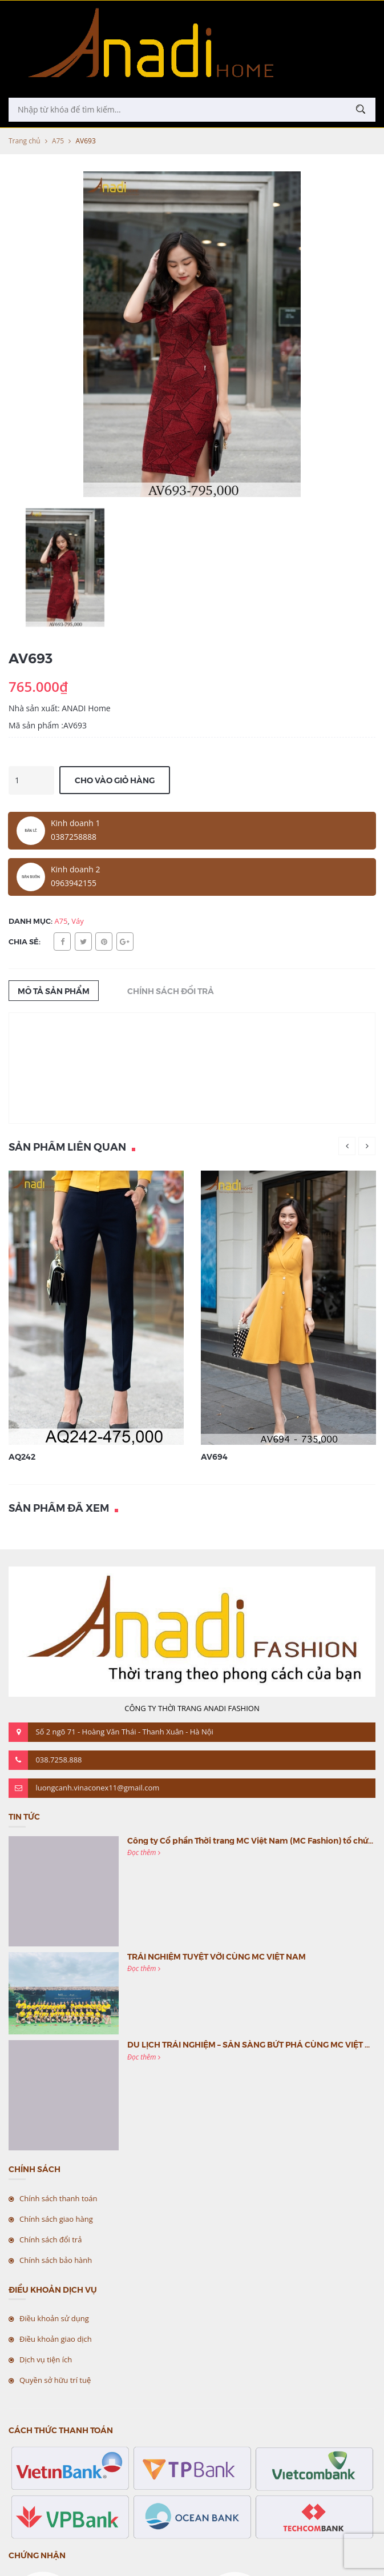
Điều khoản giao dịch (55, 2339)
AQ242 (22, 1456)
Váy (77, 921)
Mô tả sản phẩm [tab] (54, 990)
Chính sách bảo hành (55, 2260)
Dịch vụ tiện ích (45, 2359)
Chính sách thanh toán (58, 2198)
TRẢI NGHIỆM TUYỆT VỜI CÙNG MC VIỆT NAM (216, 1956)
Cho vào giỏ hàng (115, 780)
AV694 (214, 1456)
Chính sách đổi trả (50, 2239)
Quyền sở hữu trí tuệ (55, 2380)
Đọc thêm (143, 1852)
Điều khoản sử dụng (54, 2318)
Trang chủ (25, 141)
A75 (58, 141)
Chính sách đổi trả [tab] (170, 990)
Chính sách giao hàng (56, 2219)
